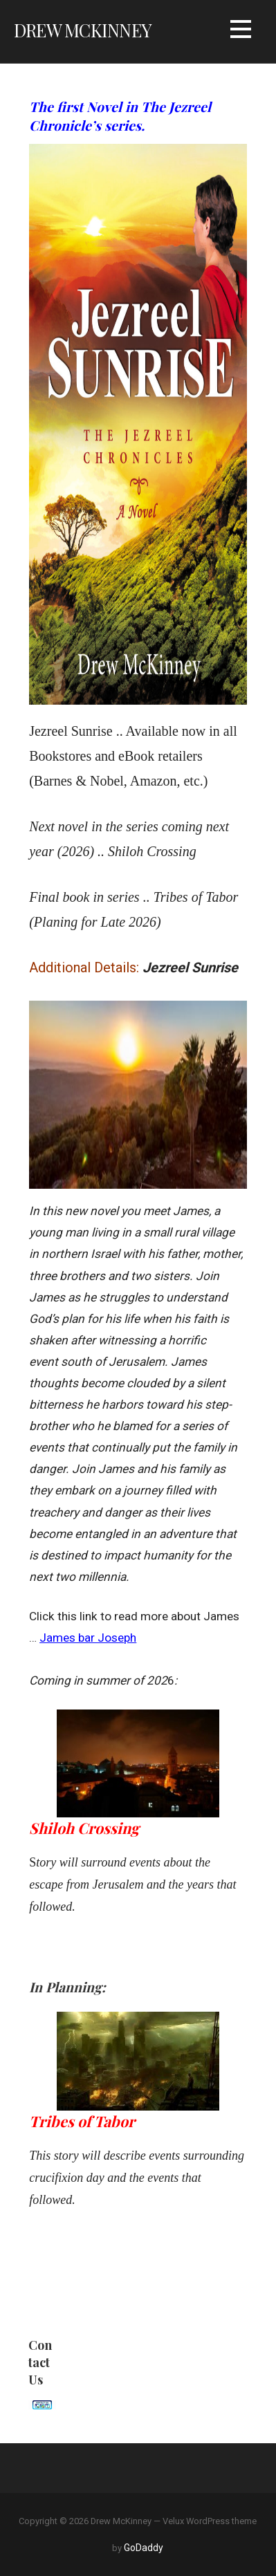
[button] (240, 31)
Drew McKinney (82, 29)
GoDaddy (143, 2547)
